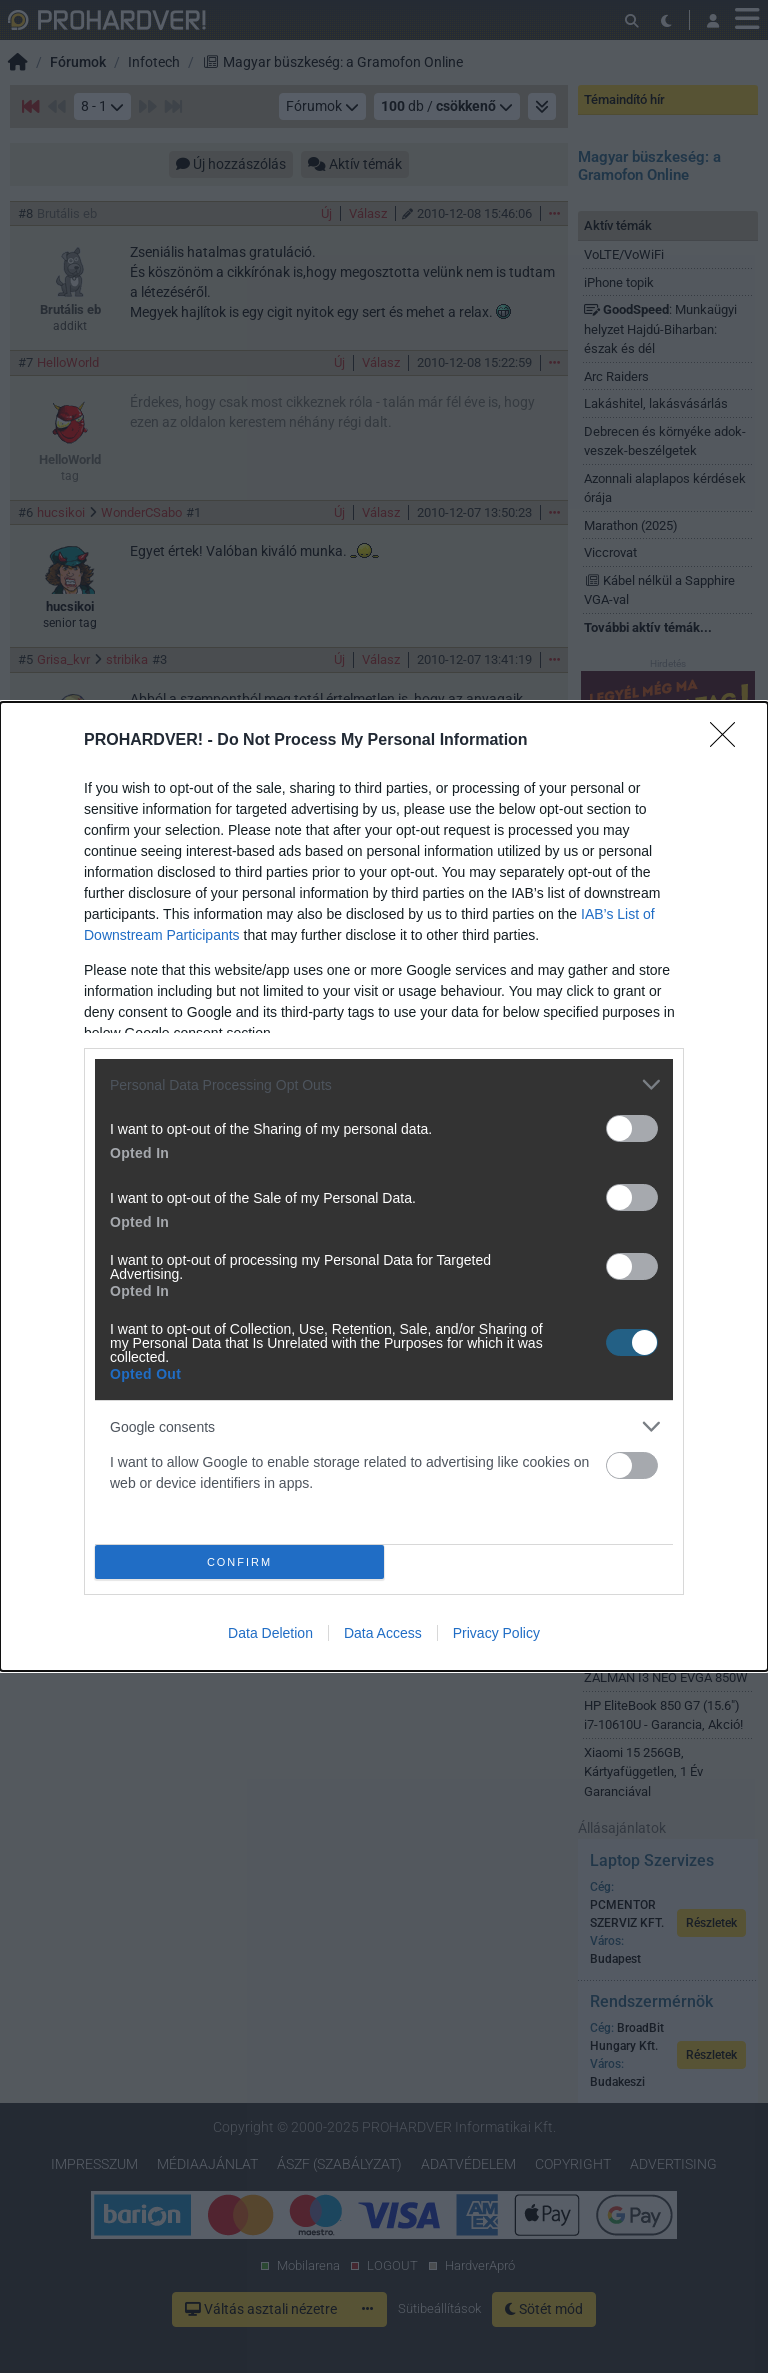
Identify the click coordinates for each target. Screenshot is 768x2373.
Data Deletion (270, 1633)
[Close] (729, 741)
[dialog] (384, 1186)
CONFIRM (239, 1561)
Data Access (383, 1633)
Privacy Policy (496, 1633)
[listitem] (384, 1084)
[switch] (632, 1128)
